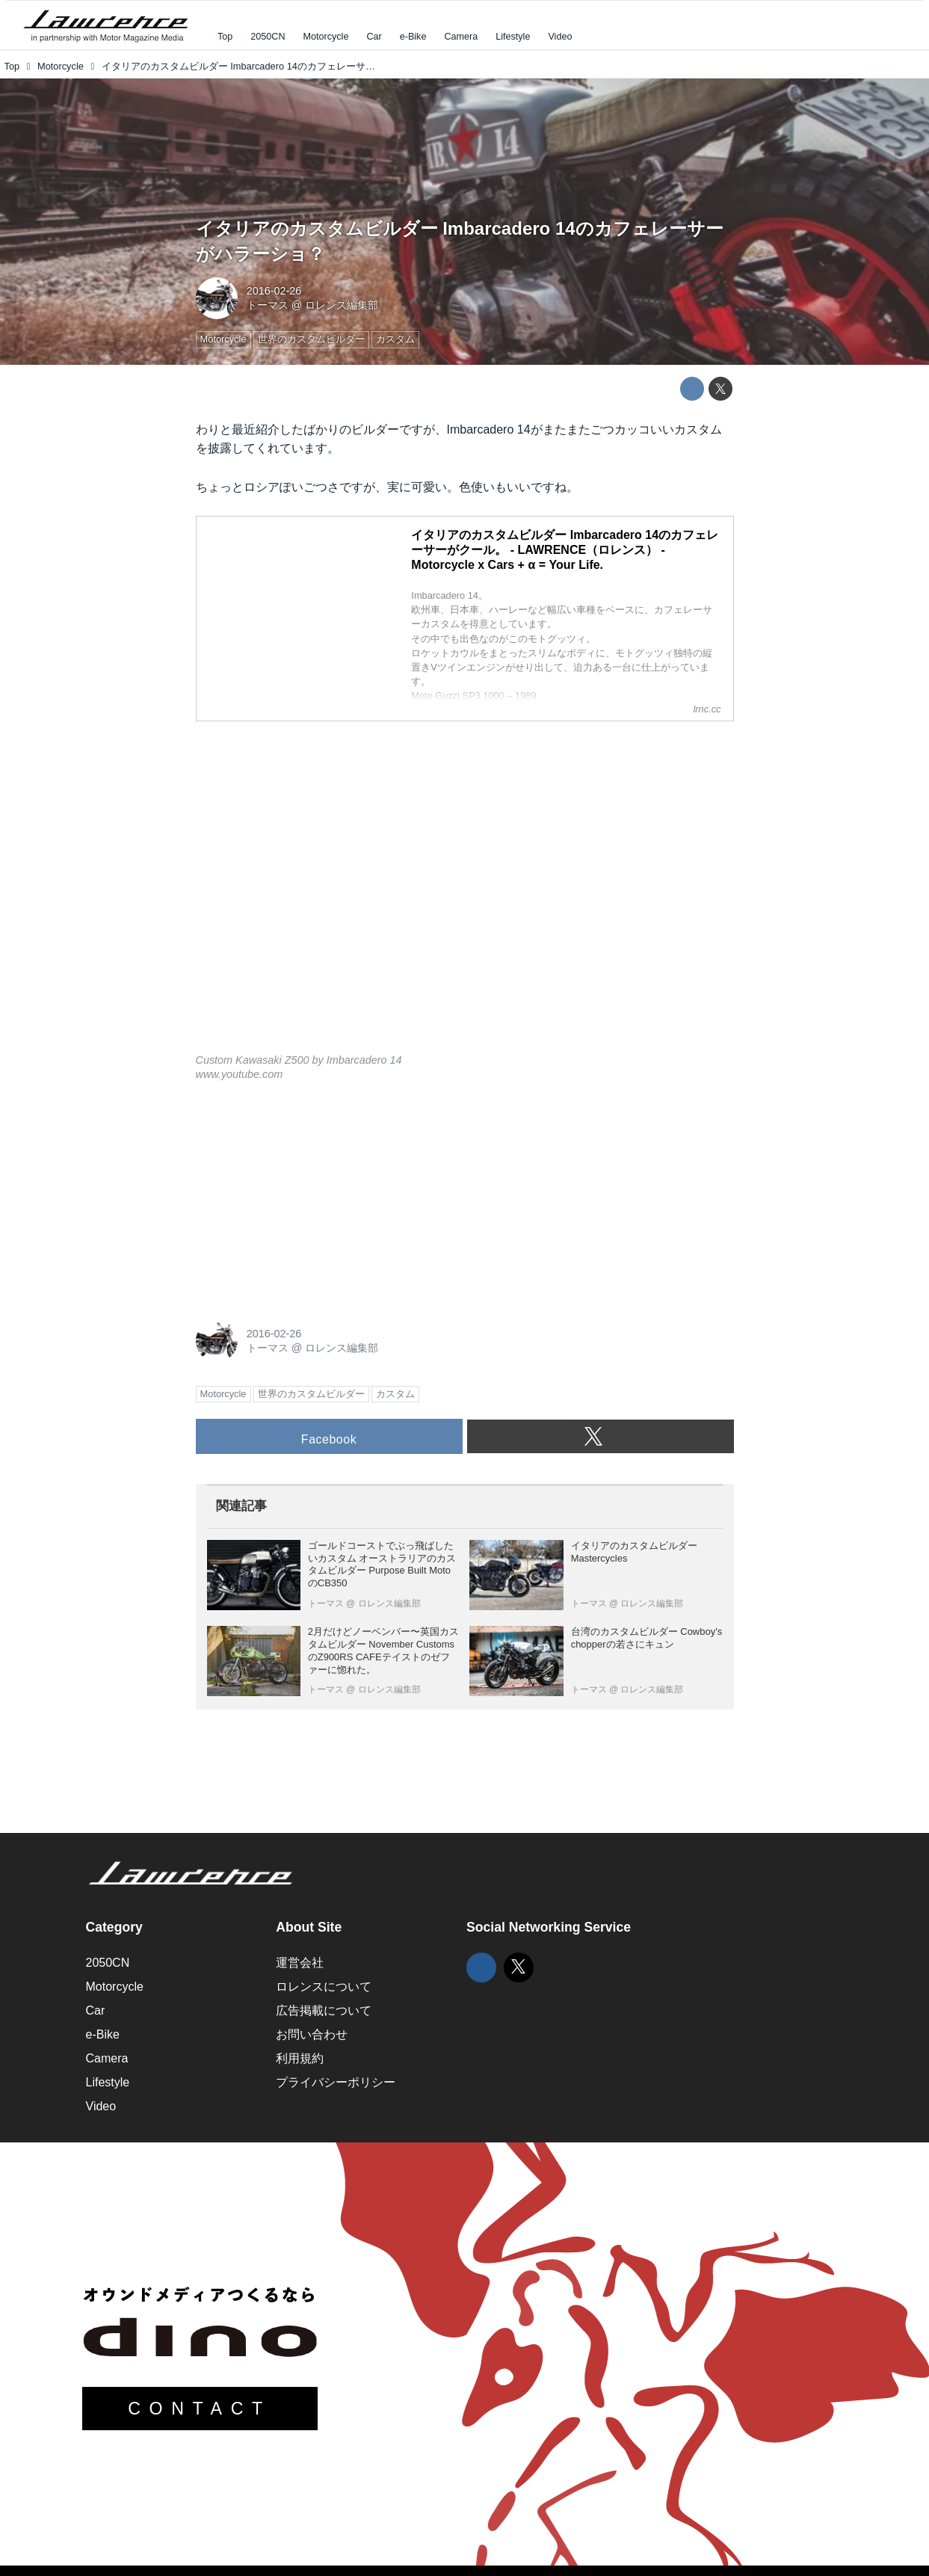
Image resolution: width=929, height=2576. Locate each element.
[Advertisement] (308, 1198)
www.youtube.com (239, 1074)
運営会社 (300, 1962)
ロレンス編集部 (341, 305)
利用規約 (300, 2058)
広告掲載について (323, 2010)
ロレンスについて (323, 1986)
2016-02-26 (274, 291)
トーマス (267, 305)
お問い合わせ (312, 2034)
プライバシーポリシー (335, 2082)
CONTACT (199, 2408)
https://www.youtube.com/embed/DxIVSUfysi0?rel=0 (465, 896)
